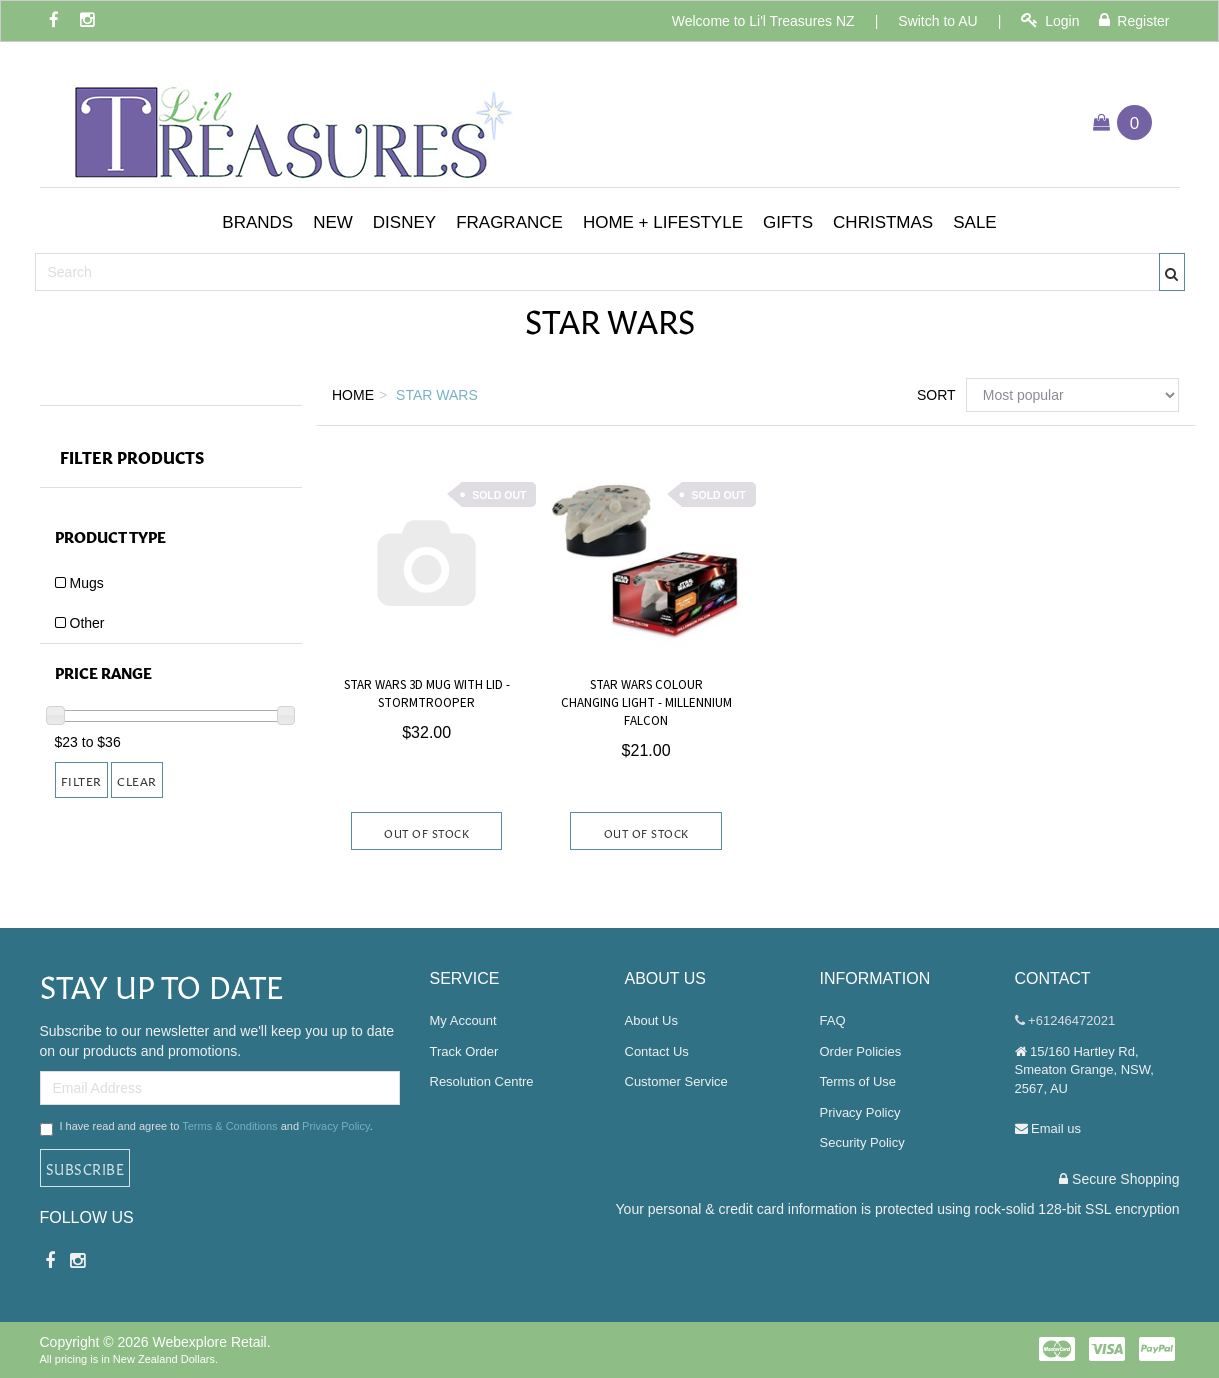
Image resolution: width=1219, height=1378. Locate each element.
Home (353, 395)
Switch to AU (937, 21)
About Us (651, 1020)
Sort (934, 395)
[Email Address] (220, 1088)
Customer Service (676, 1081)
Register (1134, 20)
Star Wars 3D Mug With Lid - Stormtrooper (427, 694)
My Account (463, 1020)
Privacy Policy (336, 1126)
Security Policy (862, 1142)
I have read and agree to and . (206, 1128)
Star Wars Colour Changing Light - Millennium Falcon (646, 703)
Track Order (464, 1051)
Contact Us (657, 1051)
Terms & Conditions (229, 1126)
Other (87, 623)
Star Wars (437, 395)
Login (1050, 20)
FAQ (833, 1020)
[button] (257, 223)
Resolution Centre (482, 1081)
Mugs (87, 583)
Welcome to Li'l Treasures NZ (763, 21)
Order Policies (861, 1051)
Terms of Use (858, 1081)
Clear (137, 780)
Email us (1048, 1128)
